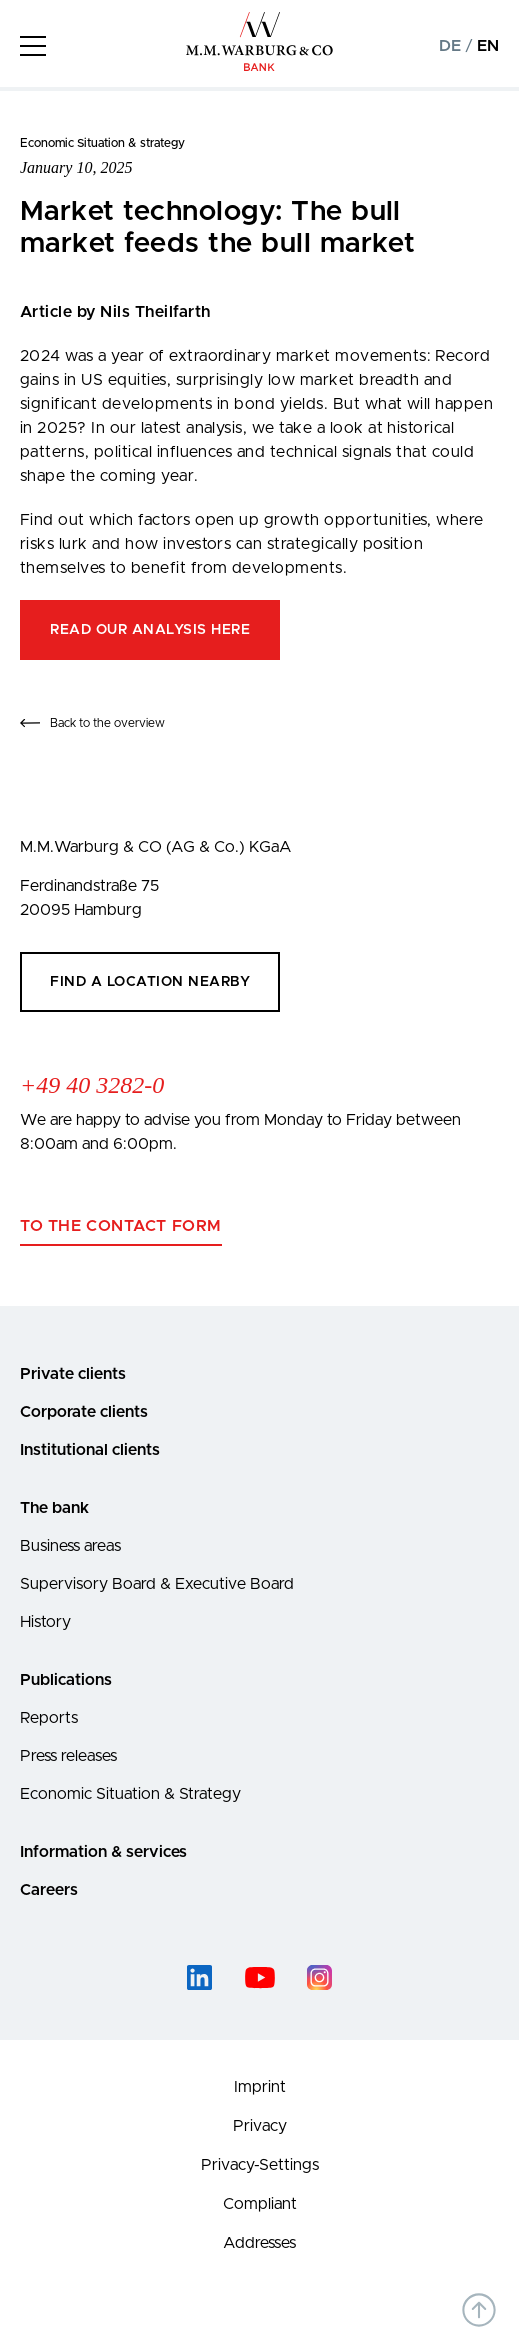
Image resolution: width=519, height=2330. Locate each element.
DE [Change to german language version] (450, 46)
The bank (54, 1508)
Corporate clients (84, 1412)
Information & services (103, 1852)
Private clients (73, 1374)
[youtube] (260, 1977)
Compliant (260, 2204)
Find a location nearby (150, 982)
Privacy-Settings (260, 2165)
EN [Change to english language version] (488, 46)
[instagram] (320, 1977)
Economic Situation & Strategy (130, 1794)
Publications (66, 1680)
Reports (49, 1718)
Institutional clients (90, 1450)
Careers (49, 1890)
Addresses (259, 2243)
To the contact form (121, 1226)
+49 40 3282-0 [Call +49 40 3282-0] (92, 1085)
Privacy (260, 2126)
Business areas (70, 1546)
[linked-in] (200, 1977)
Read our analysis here (150, 630)
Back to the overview (107, 723)
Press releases (68, 1756)
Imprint (260, 2087)
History (45, 1622)
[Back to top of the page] (479, 2310)
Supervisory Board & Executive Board (157, 1584)
